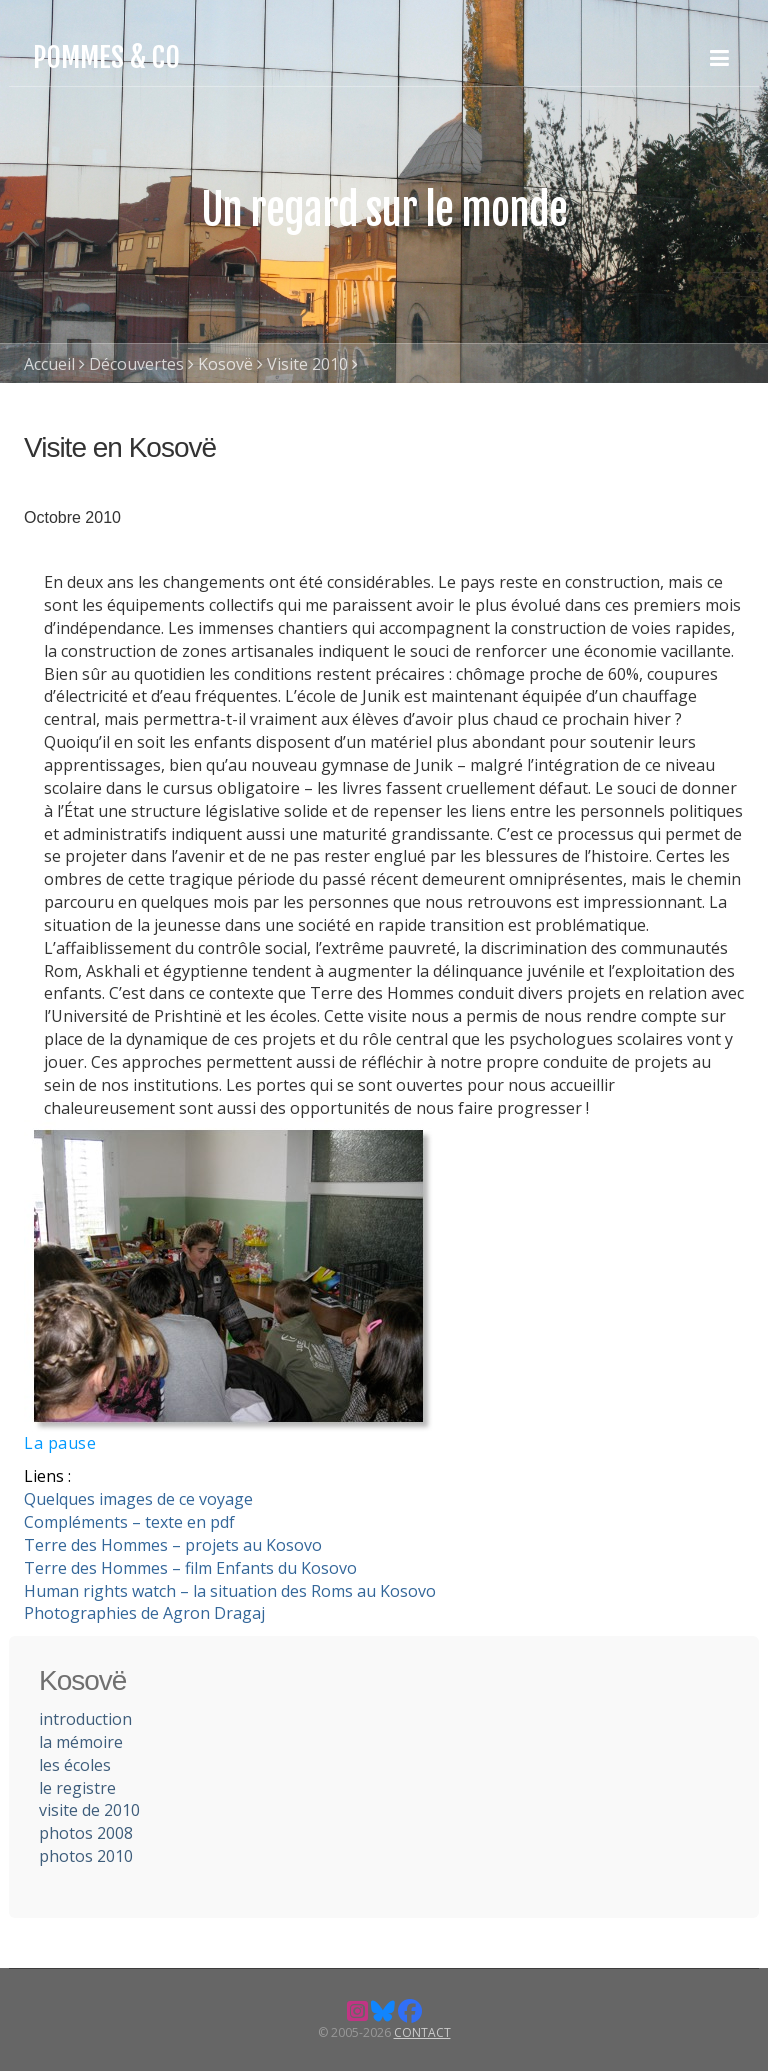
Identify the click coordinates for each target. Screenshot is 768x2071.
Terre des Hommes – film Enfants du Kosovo (190, 1568)
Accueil (49, 364)
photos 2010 (86, 1856)
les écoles (75, 1765)
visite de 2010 (89, 1810)
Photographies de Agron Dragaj (144, 1613)
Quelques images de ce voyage (138, 1499)
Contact (422, 2032)
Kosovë (225, 364)
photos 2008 (86, 1833)
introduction (85, 1719)
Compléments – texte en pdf (129, 1522)
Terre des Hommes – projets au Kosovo (173, 1545)
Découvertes (136, 364)
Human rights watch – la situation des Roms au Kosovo (230, 1591)
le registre (77, 1788)
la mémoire (81, 1742)
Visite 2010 (307, 364)
